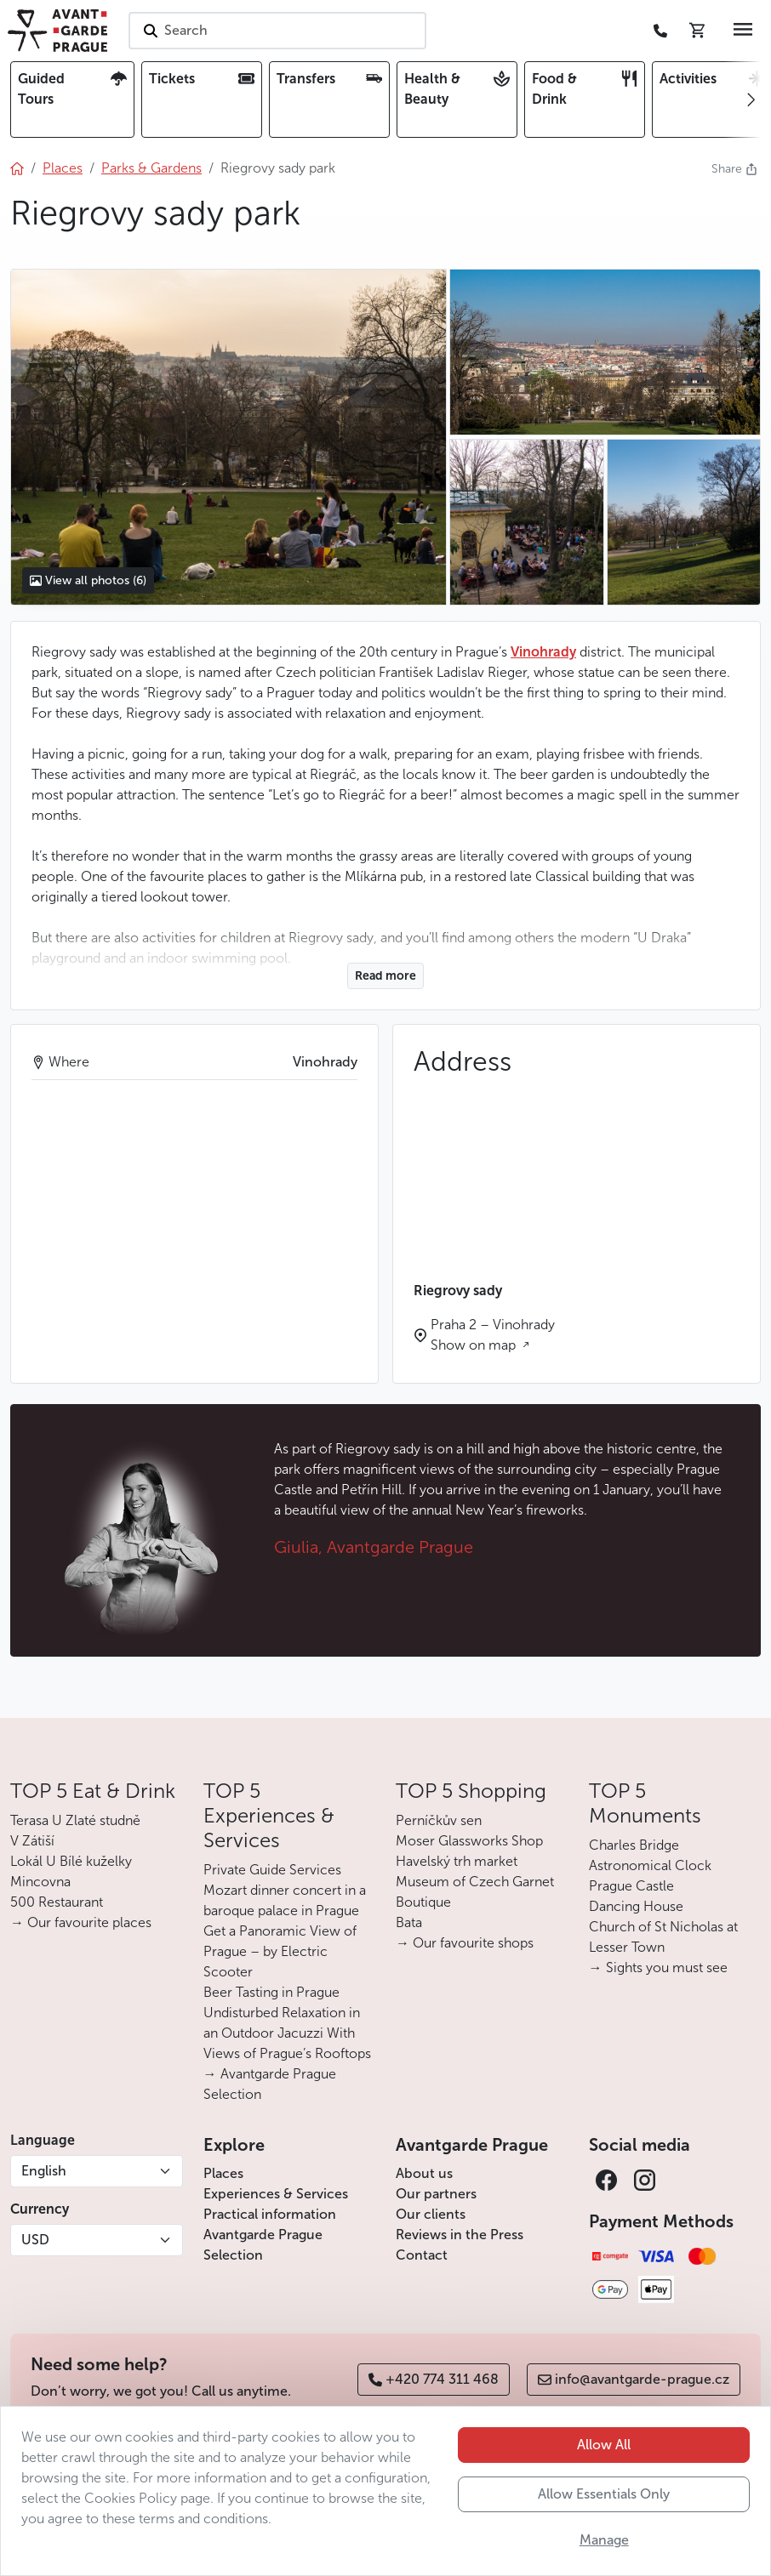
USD (35, 2240)
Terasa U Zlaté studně (75, 1820)
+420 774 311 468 (433, 2379)
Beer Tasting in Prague (271, 1992)
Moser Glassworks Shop (469, 1841)
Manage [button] (604, 2540)
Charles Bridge (634, 1845)
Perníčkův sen (439, 1820)
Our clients (430, 2214)
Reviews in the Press (459, 2234)
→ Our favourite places (80, 1922)
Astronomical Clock (650, 1865)
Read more (385, 976)
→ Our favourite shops (465, 1943)
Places (223, 2173)
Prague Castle (631, 1886)
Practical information (269, 2214)
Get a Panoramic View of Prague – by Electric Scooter (280, 1951)
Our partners (436, 2194)
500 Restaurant (56, 1902)
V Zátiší (32, 1841)
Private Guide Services (272, 1870)
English (43, 2171)
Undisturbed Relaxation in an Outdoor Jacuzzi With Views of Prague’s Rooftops (287, 2033)
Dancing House (636, 1906)
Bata (409, 1922)
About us (424, 2173)
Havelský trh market (456, 1861)
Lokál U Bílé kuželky (71, 1861)
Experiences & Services (275, 2194)
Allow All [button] (604, 2445)
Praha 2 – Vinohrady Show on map (493, 1334)
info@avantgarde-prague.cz (633, 2379)
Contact (422, 2255)
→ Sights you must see (658, 1967)
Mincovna (40, 1882)
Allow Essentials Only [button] (604, 2494)
